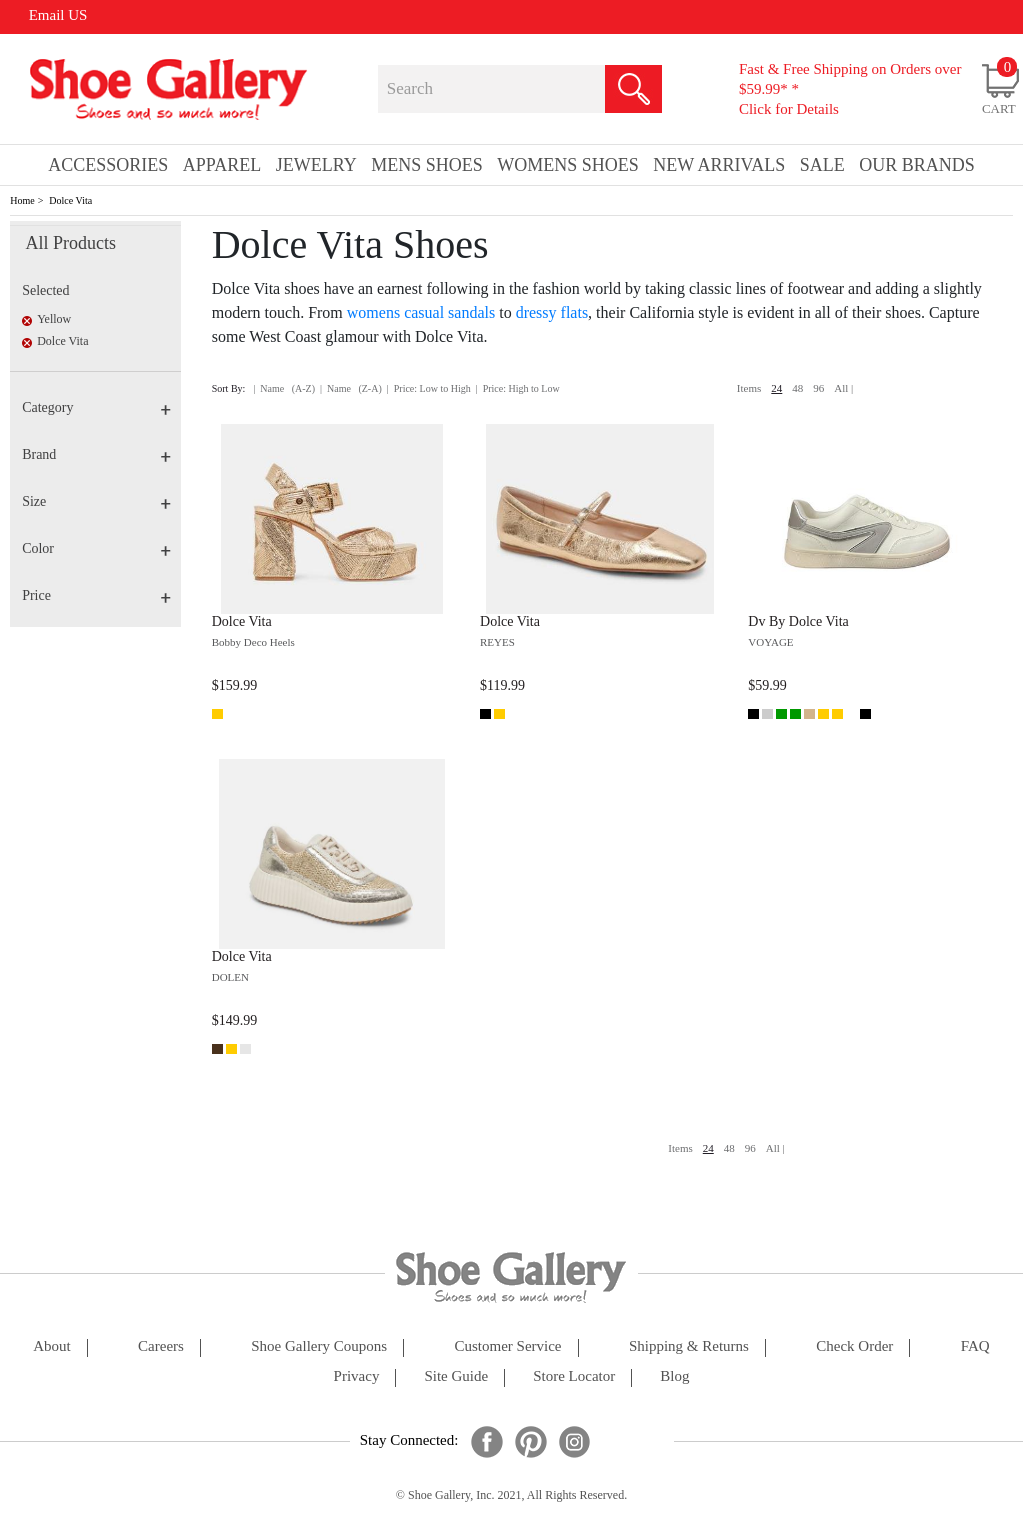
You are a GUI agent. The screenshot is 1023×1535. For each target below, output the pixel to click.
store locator (574, 1376)
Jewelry (316, 165)
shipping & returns (689, 1346)
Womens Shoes (568, 165)
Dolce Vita (70, 200)
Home (22, 200)
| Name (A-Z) (284, 388)
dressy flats (552, 312)
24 (776, 388)
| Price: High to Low (518, 388)
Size (96, 501)
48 (797, 388)
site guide (456, 1376)
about (52, 1346)
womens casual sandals (421, 312)
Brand (96, 454)
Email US (58, 15)
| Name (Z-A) (351, 388)
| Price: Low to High (429, 388)
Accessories (108, 165)
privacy (357, 1376)
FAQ (975, 1346)
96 (818, 388)
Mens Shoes (427, 165)
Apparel (222, 165)
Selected (45, 290)
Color (96, 548)
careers (161, 1346)
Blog (674, 1376)
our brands (917, 165)
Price (96, 595)
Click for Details (789, 109)
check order (854, 1346)
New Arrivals (719, 165)
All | (843, 388)
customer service (507, 1346)
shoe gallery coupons (319, 1346)
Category (96, 407)
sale (822, 165)
